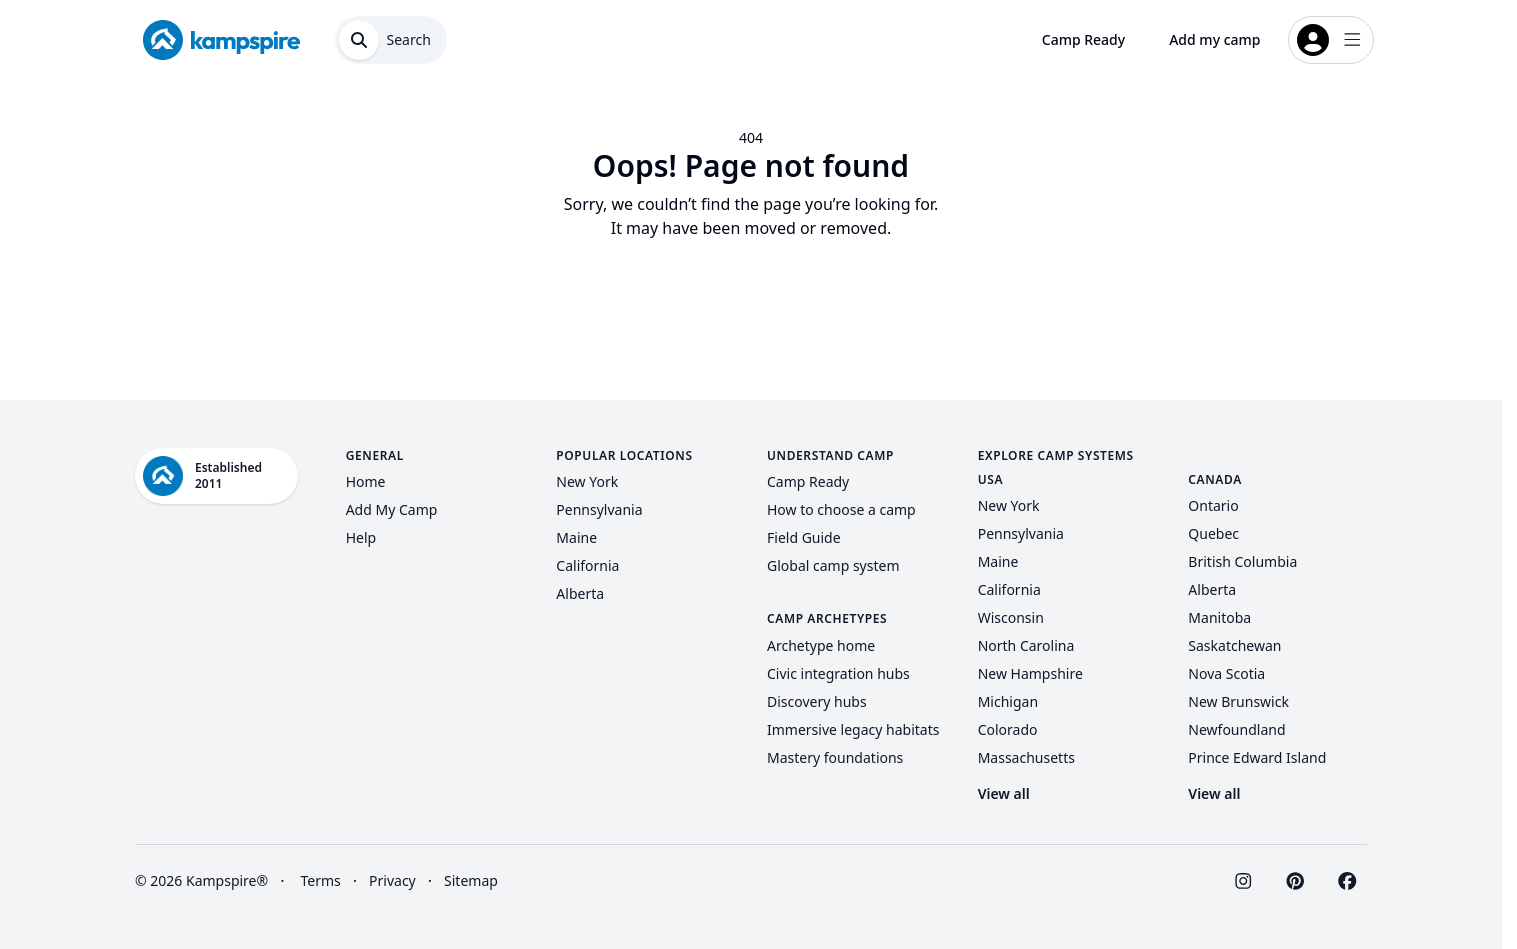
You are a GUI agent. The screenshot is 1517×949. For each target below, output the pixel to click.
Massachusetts (1026, 757)
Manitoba (1219, 617)
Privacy (392, 880)
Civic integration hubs (838, 673)
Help (361, 537)
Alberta (580, 593)
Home (366, 481)
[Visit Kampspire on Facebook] (1347, 881)
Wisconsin (1011, 617)
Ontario (1213, 505)
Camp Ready (1083, 39)
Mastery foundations (835, 757)
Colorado (1008, 729)
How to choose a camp (841, 509)
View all (1004, 793)
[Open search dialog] (391, 40)
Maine (576, 537)
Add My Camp (392, 509)
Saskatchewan (1234, 645)
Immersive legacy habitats (853, 729)
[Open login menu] (1331, 40)
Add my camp (1214, 39)
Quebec (1213, 533)
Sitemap (471, 880)
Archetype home (821, 645)
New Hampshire (1030, 673)
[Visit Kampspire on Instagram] (1243, 881)
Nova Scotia (1226, 673)
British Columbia (1242, 561)
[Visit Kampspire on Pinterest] (1295, 881)
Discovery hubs (817, 701)
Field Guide (804, 537)
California (587, 565)
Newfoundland (1236, 729)
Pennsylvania (599, 509)
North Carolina (1026, 645)
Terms (320, 880)
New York (587, 481)
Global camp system (833, 565)
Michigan (1008, 701)
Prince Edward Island (1257, 757)
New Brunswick (1238, 701)
